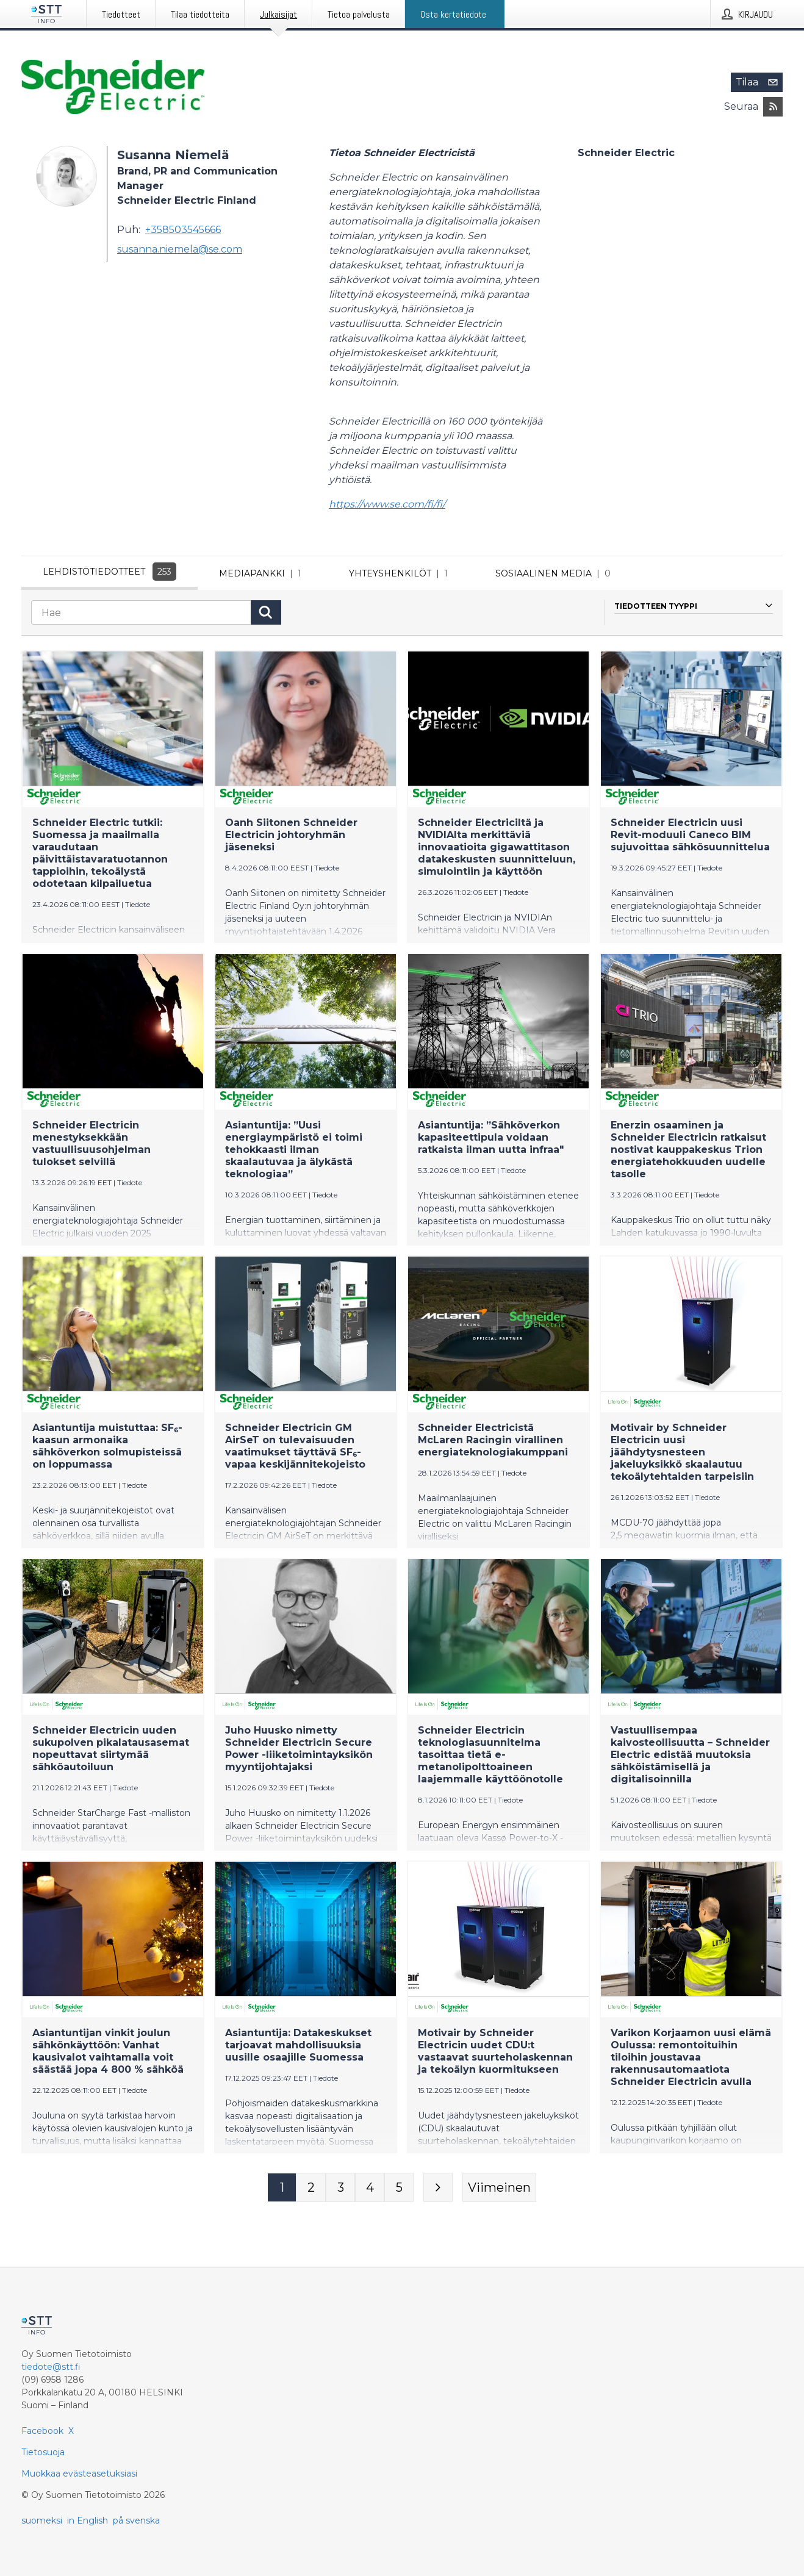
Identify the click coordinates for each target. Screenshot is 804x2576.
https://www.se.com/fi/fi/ (387, 504)
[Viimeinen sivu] (499, 2190)
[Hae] (141, 615)
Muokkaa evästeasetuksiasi (79, 2473)
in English (87, 2520)
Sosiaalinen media (555, 573)
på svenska (136, 2520)
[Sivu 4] (369, 2190)
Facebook (42, 2430)
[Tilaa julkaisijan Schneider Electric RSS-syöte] (773, 107)
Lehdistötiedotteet (109, 571)
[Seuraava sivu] (438, 2190)
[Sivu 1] (281, 2190)
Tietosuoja (43, 2452)
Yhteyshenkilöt (401, 573)
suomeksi (41, 2520)
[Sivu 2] (311, 2190)
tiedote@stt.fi (51, 2366)
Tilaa (759, 82)
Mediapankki (262, 573)
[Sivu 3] (340, 2190)
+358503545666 (183, 229)
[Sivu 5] (399, 2190)
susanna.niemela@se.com (179, 249)
